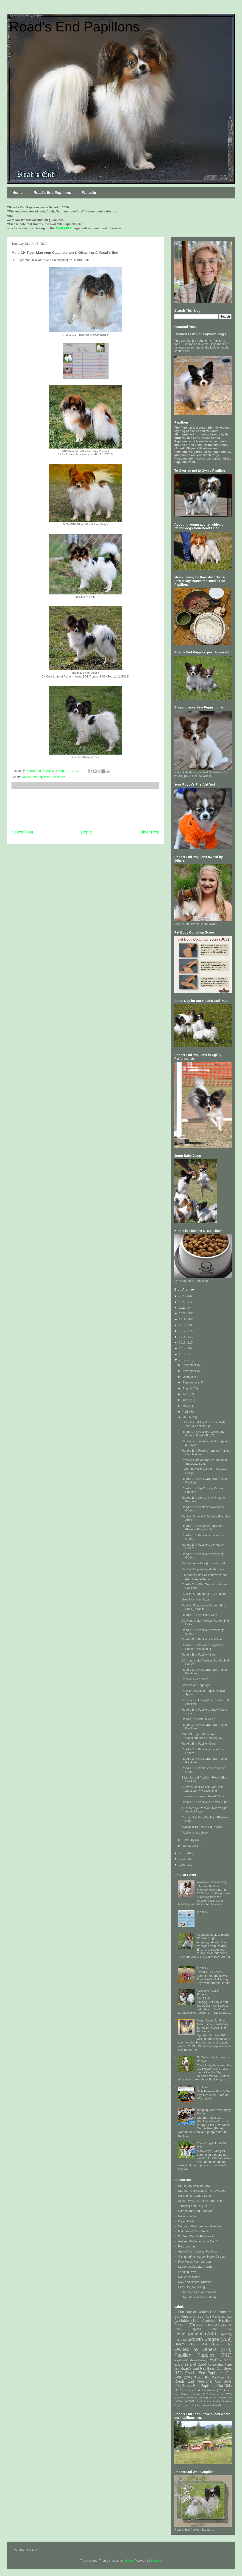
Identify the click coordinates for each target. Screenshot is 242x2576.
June (186, 1400)
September (190, 1382)
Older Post (149, 832)
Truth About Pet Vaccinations (197, 2292)
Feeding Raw (187, 2272)
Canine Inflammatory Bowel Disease (202, 2256)
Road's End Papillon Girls (198, 1654)
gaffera (128, 2560)
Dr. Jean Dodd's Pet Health (196, 2236)
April (186, 1411)
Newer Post (22, 832)
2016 (182, 1336)
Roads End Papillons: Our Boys (203, 2381)
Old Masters (212, 2344)
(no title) (202, 1912)
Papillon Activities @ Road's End (203, 1563)
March (187, 1417)
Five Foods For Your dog (194, 2261)
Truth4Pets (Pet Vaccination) (197, 2297)
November (190, 1371)
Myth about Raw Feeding (194, 2231)
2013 (182, 1354)
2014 (182, 1348)
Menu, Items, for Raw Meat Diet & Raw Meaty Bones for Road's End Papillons (212, 2026)
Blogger (156, 2560)
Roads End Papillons (209, 2377)
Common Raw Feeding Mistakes (199, 2226)
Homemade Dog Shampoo (195, 2211)
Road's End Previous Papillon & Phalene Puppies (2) (203, 1527)
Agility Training (215, 2316)
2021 (182, 1307)
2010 (182, 1858)
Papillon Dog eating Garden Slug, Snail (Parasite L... (204, 1607)
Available (181, 2320)
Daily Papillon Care (195, 2329)
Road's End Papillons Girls (199, 1615)
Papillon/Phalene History (190, 2360)
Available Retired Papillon (211, 2325)
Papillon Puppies (194, 2355)
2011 (182, 1853)
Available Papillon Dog (212, 1882)
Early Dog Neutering (191, 2287)
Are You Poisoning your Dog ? (198, 2241)
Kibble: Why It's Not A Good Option (201, 2200)
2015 (182, 1342)
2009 (182, 1864)
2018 (182, 1325)
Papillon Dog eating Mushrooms (203, 1569)
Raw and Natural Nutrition (195, 2282)
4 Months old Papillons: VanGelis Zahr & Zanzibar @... (203, 1424)
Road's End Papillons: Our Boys (206, 2368)
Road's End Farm (220, 2364)
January (188, 1845)
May (186, 1406)
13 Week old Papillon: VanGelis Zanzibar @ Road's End (202, 1788)
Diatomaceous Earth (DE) (195, 2266)
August (188, 1388)
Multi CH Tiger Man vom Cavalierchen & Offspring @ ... (203, 1736)
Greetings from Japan (196, 1599)
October (188, 1376)
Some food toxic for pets (194, 2185)
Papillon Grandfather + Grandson (203, 1593)
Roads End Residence (200, 2390)
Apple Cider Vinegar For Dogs (198, 2251)
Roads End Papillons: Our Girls (207, 2386)
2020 (182, 1313)
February (189, 1840)
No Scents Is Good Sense (195, 2195)
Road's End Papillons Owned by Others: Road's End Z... (203, 1433)
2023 (182, 1296)
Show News (184, 2401)
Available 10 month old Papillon (202, 1827)
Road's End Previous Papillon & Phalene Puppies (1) (203, 1646)
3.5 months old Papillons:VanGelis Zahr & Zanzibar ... (204, 1576)
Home (17, 193)
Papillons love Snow (195, 1679)
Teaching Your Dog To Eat (195, 2206)
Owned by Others (195, 2349)
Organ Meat (186, 2221)
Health (179, 2344)
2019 (182, 1319)
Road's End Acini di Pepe (198, 1719)
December (190, 1365)
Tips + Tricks (191, 2405)
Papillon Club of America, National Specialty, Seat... (204, 1461)
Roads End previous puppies (209, 2397)
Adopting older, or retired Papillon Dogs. (213, 1936)
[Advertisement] (85, 809)
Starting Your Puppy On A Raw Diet (201, 2190)
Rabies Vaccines (189, 2277)
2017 (182, 1331)
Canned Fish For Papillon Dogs (200, 334)
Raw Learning (187, 2246)
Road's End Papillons (74, 26)
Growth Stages (203, 2339)
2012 (182, 1360)
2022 (182, 1302)
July (186, 1394)
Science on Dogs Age (196, 1685)
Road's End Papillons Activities (202, 1639)
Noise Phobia (187, 2216)
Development (188, 2333)
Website (89, 193)
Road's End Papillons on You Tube (204, 1802)
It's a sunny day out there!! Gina (203, 1796)
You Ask (212, 2405)
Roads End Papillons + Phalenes (44, 777)
